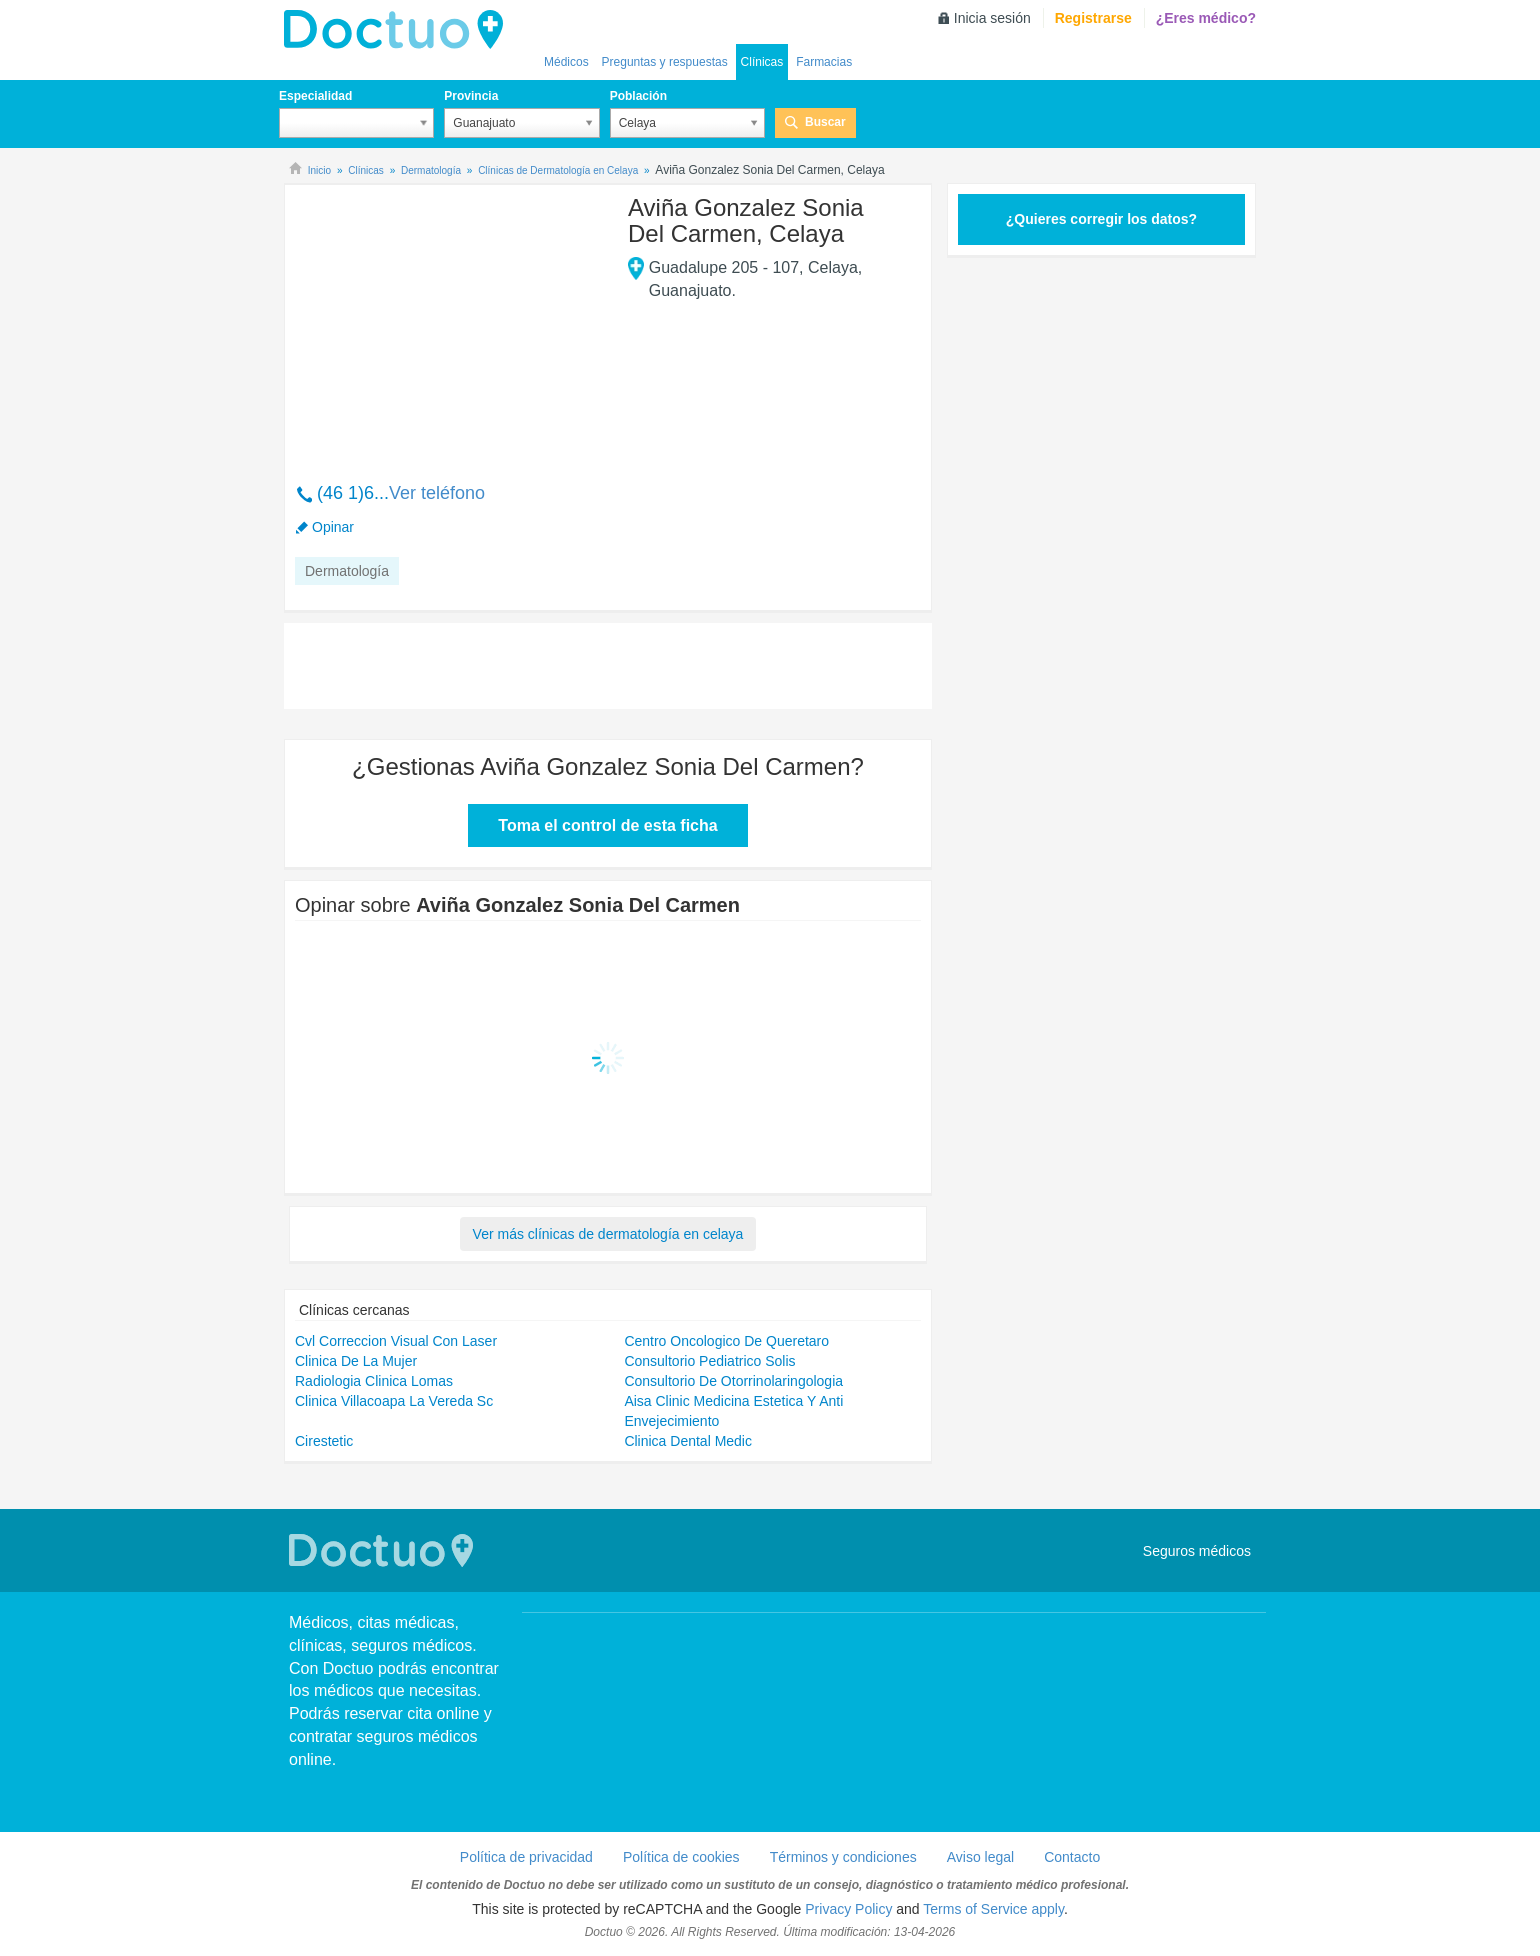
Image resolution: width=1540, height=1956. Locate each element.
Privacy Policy (848, 1909)
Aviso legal (980, 1857)
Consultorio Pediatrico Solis (709, 1361)
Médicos (566, 62)
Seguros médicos (1197, 1551)
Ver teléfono (437, 493)
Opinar (333, 527)
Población (638, 96)
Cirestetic (324, 1441)
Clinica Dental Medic (688, 1441)
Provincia (471, 96)
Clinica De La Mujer (356, 1361)
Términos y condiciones (843, 1857)
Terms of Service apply (993, 1909)
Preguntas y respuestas (665, 62)
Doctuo (399, 30)
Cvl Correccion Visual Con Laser (396, 1341)
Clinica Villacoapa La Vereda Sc (394, 1401)
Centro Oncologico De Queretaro (726, 1341)
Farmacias (824, 62)
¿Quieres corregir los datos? (1101, 219)
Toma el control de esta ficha (607, 825)
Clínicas (762, 62)
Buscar (825, 122)
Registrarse (1093, 18)
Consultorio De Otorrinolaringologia (733, 1381)
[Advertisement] (448, 323)
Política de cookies (681, 1857)
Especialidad (315, 96)
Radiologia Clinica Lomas (374, 1381)
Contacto (1072, 1857)
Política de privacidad (526, 1857)
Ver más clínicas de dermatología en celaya (608, 1234)
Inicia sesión (992, 18)
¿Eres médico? (1206, 18)
